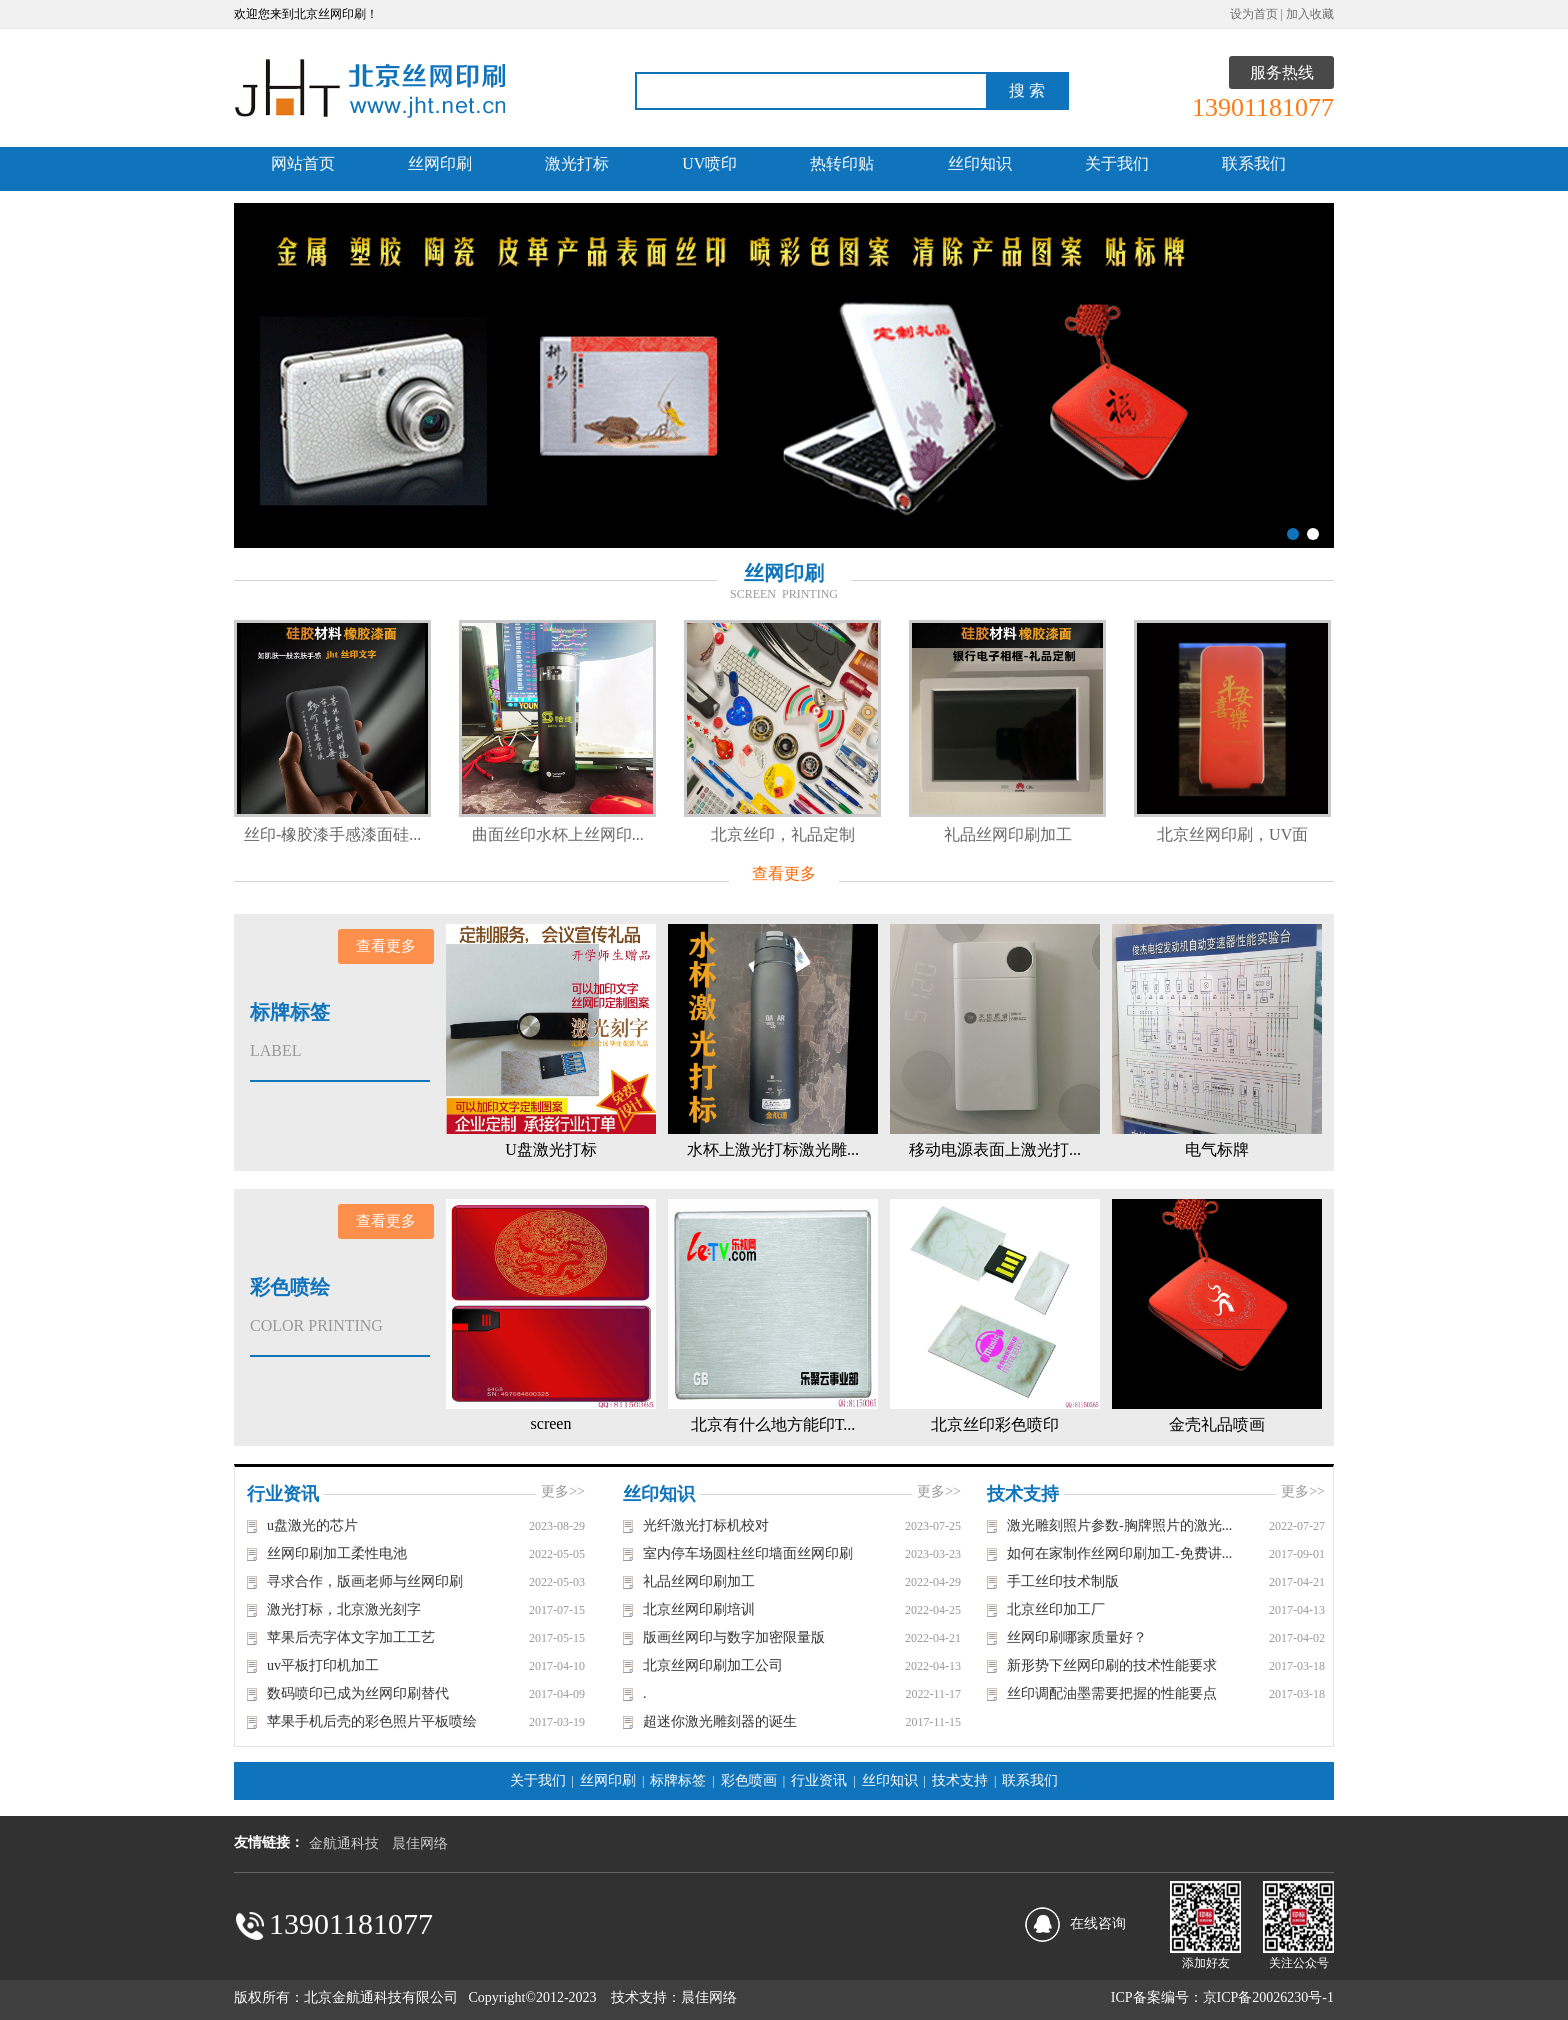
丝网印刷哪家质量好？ (1077, 1637)
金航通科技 (344, 1843)
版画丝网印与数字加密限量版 (734, 1637)
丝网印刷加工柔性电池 (337, 1553)
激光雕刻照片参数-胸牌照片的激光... (1119, 1525)
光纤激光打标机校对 (706, 1525)
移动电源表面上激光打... (995, 1149)
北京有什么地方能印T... (773, 1424)
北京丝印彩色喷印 (995, 1424)
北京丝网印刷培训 (699, 1609)
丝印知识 (980, 163)
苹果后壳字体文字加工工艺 (351, 1637)
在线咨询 (1098, 1923)
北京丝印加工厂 (1056, 1609)
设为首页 (1254, 14)
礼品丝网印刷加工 (1105, 834)
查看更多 (784, 873)
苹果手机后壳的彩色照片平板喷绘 (372, 1721)
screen (551, 1423)
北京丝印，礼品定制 (880, 834)
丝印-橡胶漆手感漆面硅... (430, 834)
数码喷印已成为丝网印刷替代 (358, 1693)
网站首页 (303, 163)
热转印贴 (842, 163)
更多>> (563, 1491)
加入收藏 (1310, 14)
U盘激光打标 (551, 1149)
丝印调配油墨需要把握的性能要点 (1112, 1693)
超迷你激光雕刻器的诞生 (720, 1721)
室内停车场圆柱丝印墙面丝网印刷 (748, 1553)
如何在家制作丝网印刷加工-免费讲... (1119, 1553)
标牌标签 (678, 1780)
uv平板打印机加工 (323, 1665)
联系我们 (1254, 163)
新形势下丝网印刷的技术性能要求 (1112, 1665)
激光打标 (577, 163)
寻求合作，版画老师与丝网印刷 (365, 1581)
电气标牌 (1217, 1149)
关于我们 (1117, 163)
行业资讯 (819, 1780)
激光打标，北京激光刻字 (344, 1609)
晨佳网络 (420, 1843)
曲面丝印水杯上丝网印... (655, 834)
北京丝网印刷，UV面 (1330, 834)
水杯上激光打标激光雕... (773, 1149)
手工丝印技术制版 (1063, 1581)
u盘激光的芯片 (312, 1525)
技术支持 (960, 1780)
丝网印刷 (440, 163)
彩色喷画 (749, 1780)
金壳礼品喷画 (1217, 1424)
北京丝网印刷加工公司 (713, 1665)
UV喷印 (709, 163)
